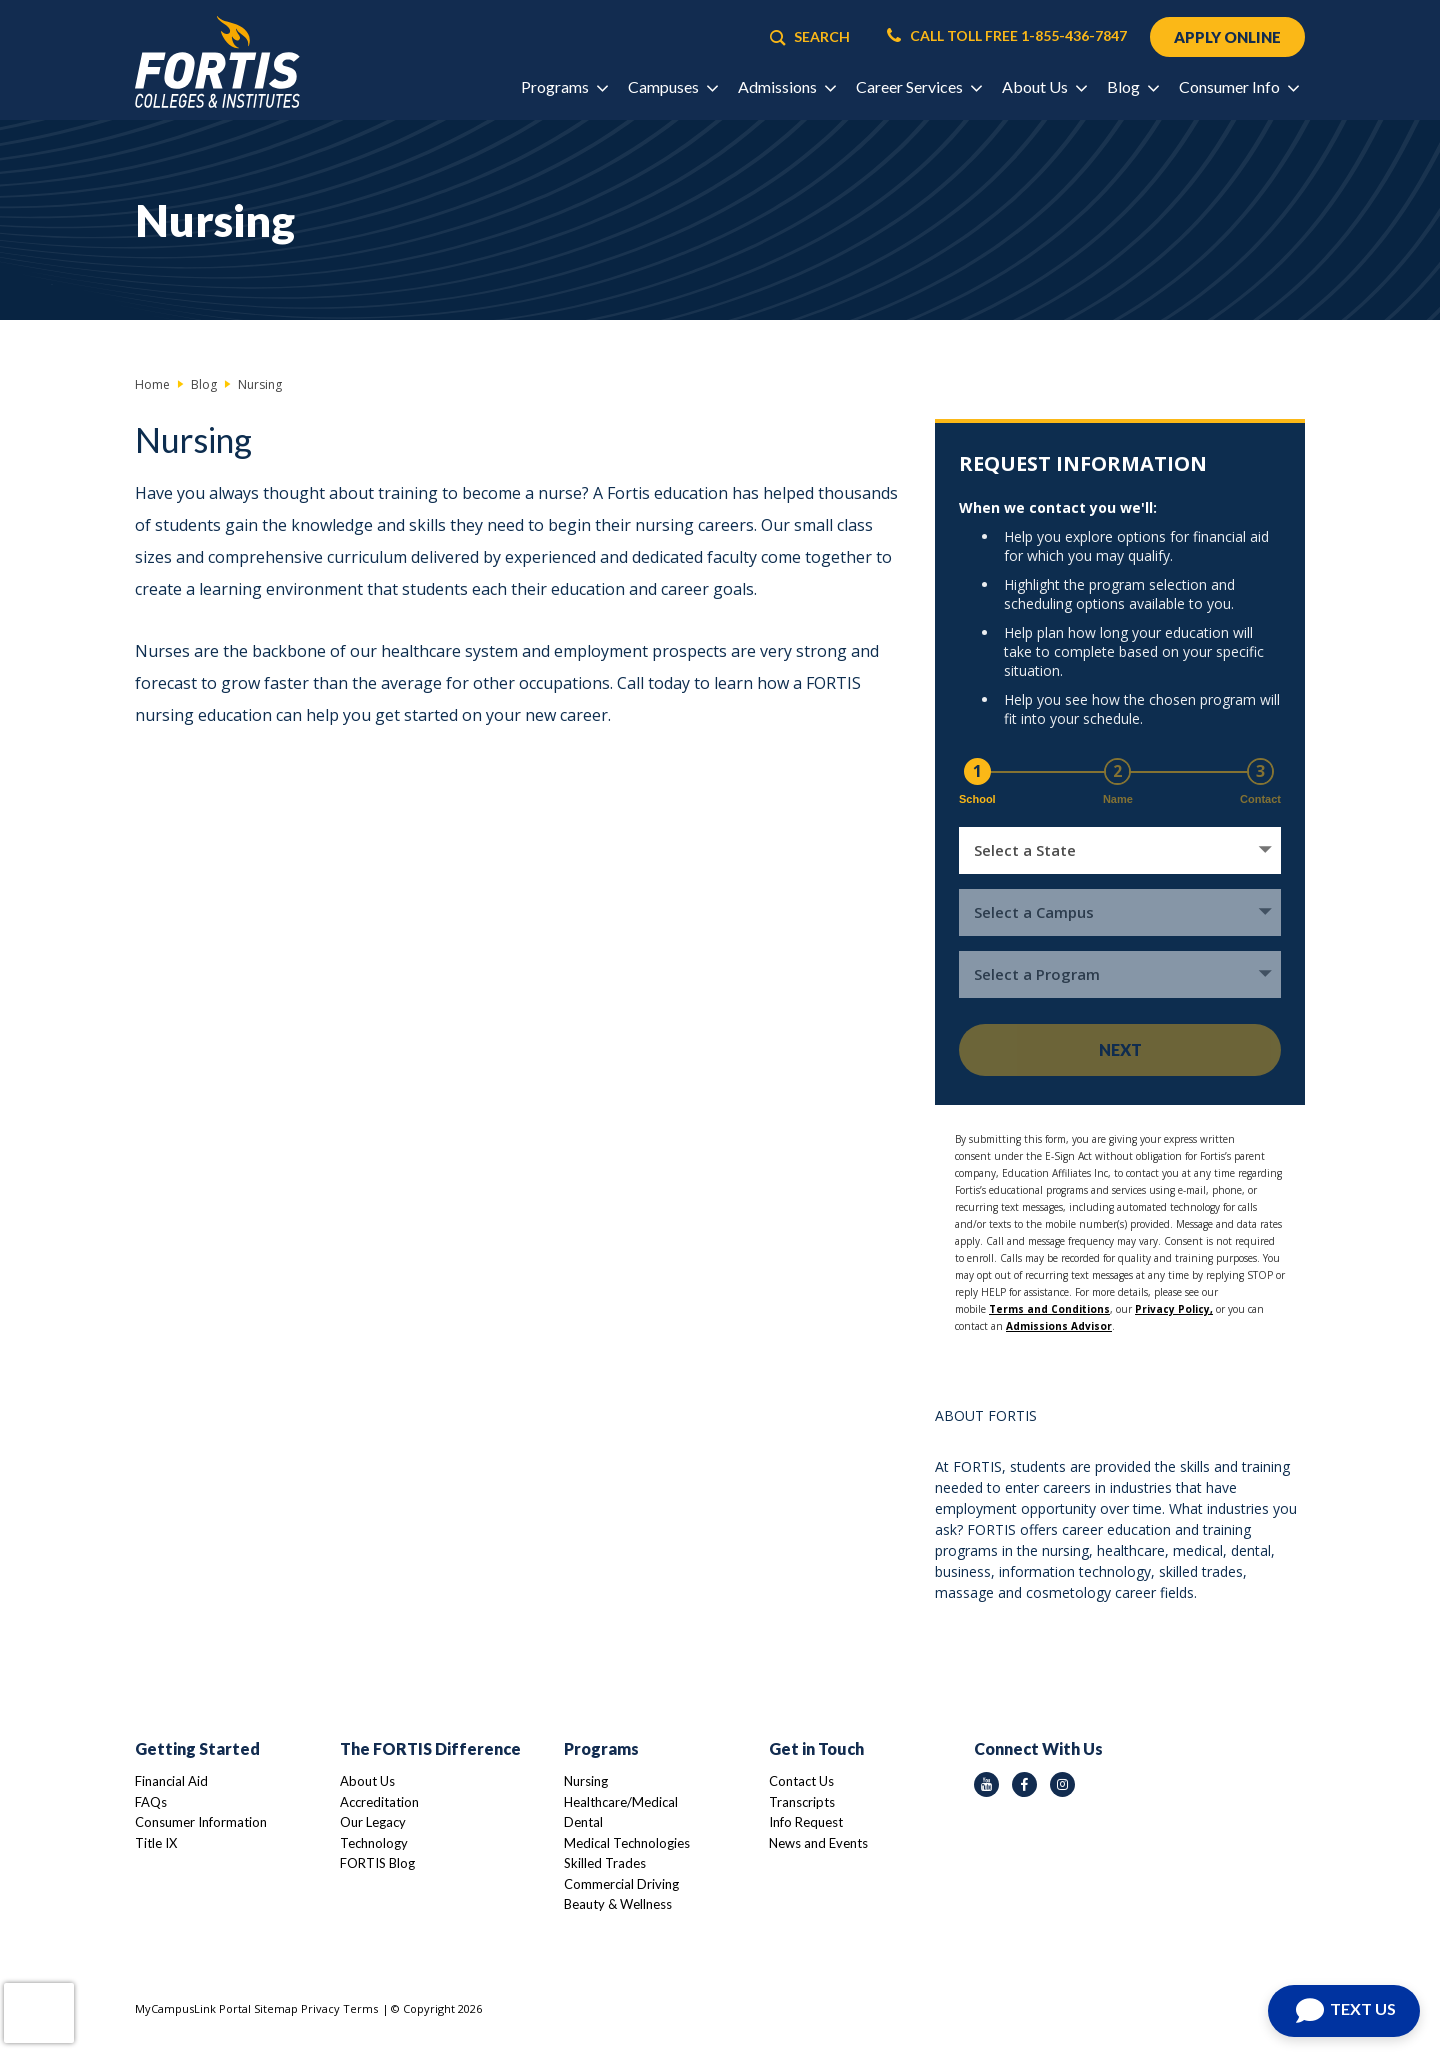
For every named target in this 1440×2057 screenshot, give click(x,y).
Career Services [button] (918, 86)
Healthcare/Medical (621, 1802)
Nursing (586, 1781)
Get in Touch (816, 1748)
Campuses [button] (672, 86)
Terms (360, 2008)
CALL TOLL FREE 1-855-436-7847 (1007, 36)
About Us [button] (1044, 86)
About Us (367, 1781)
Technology (374, 1843)
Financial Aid (171, 1781)
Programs (601, 1748)
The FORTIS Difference (430, 1748)
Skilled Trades (605, 1863)
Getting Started (197, 1748)
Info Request (806, 1822)
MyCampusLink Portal (193, 2008)
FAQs (151, 1802)
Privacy (320, 2008)
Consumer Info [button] (1238, 86)
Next (1120, 1049)
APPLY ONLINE (1227, 37)
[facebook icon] (1024, 1784)
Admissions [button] (786, 86)
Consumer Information (201, 1822)
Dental (583, 1822)
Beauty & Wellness (618, 1904)
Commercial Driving (621, 1884)
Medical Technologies (627, 1843)
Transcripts (802, 1802)
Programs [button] (564, 86)
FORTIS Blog (377, 1863)
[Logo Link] (217, 62)
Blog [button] (1132, 86)
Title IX (156, 1843)
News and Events (818, 1843)
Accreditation (379, 1802)
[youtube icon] (986, 1784)
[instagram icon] (1062, 1784)
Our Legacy (373, 1822)
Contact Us (801, 1781)
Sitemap (276, 2008)
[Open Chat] (1344, 2011)
